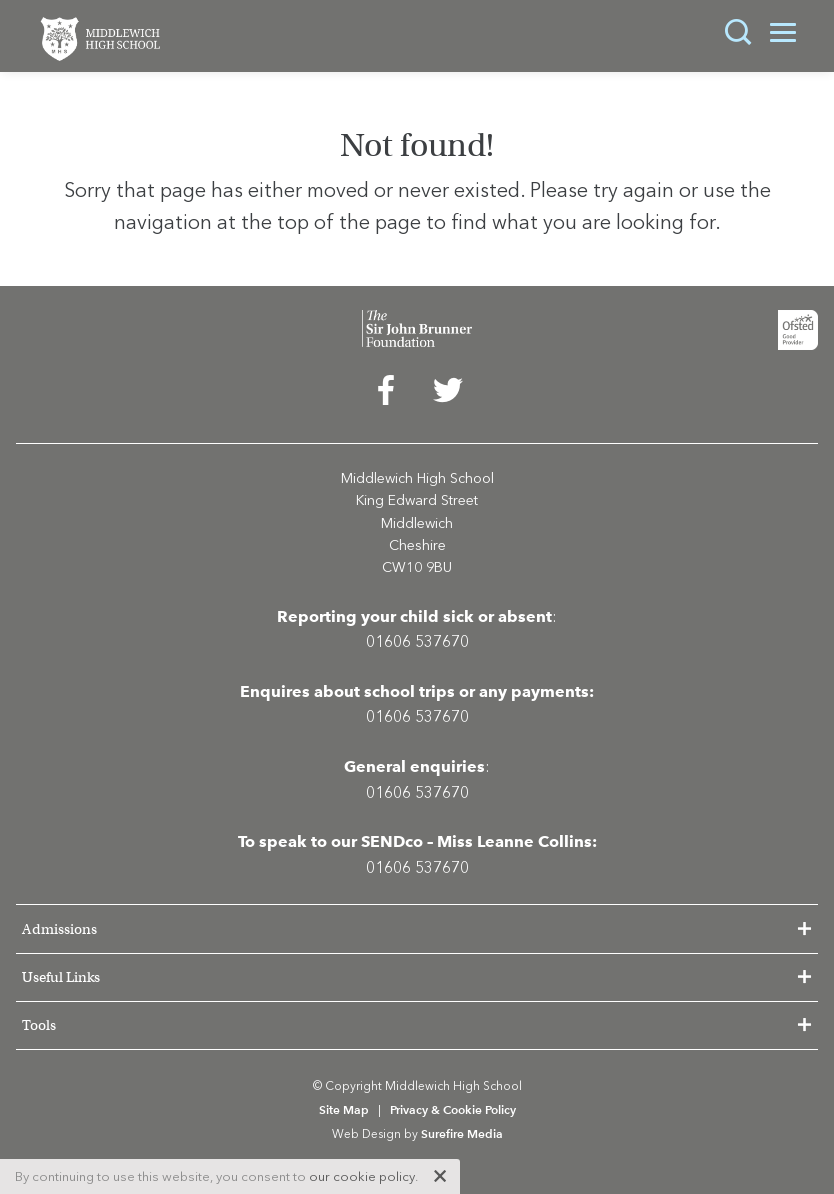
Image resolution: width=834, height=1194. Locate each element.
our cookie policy (362, 1176)
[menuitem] (386, 395)
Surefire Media (462, 1133)
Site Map (344, 1109)
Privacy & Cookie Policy (453, 1109)
